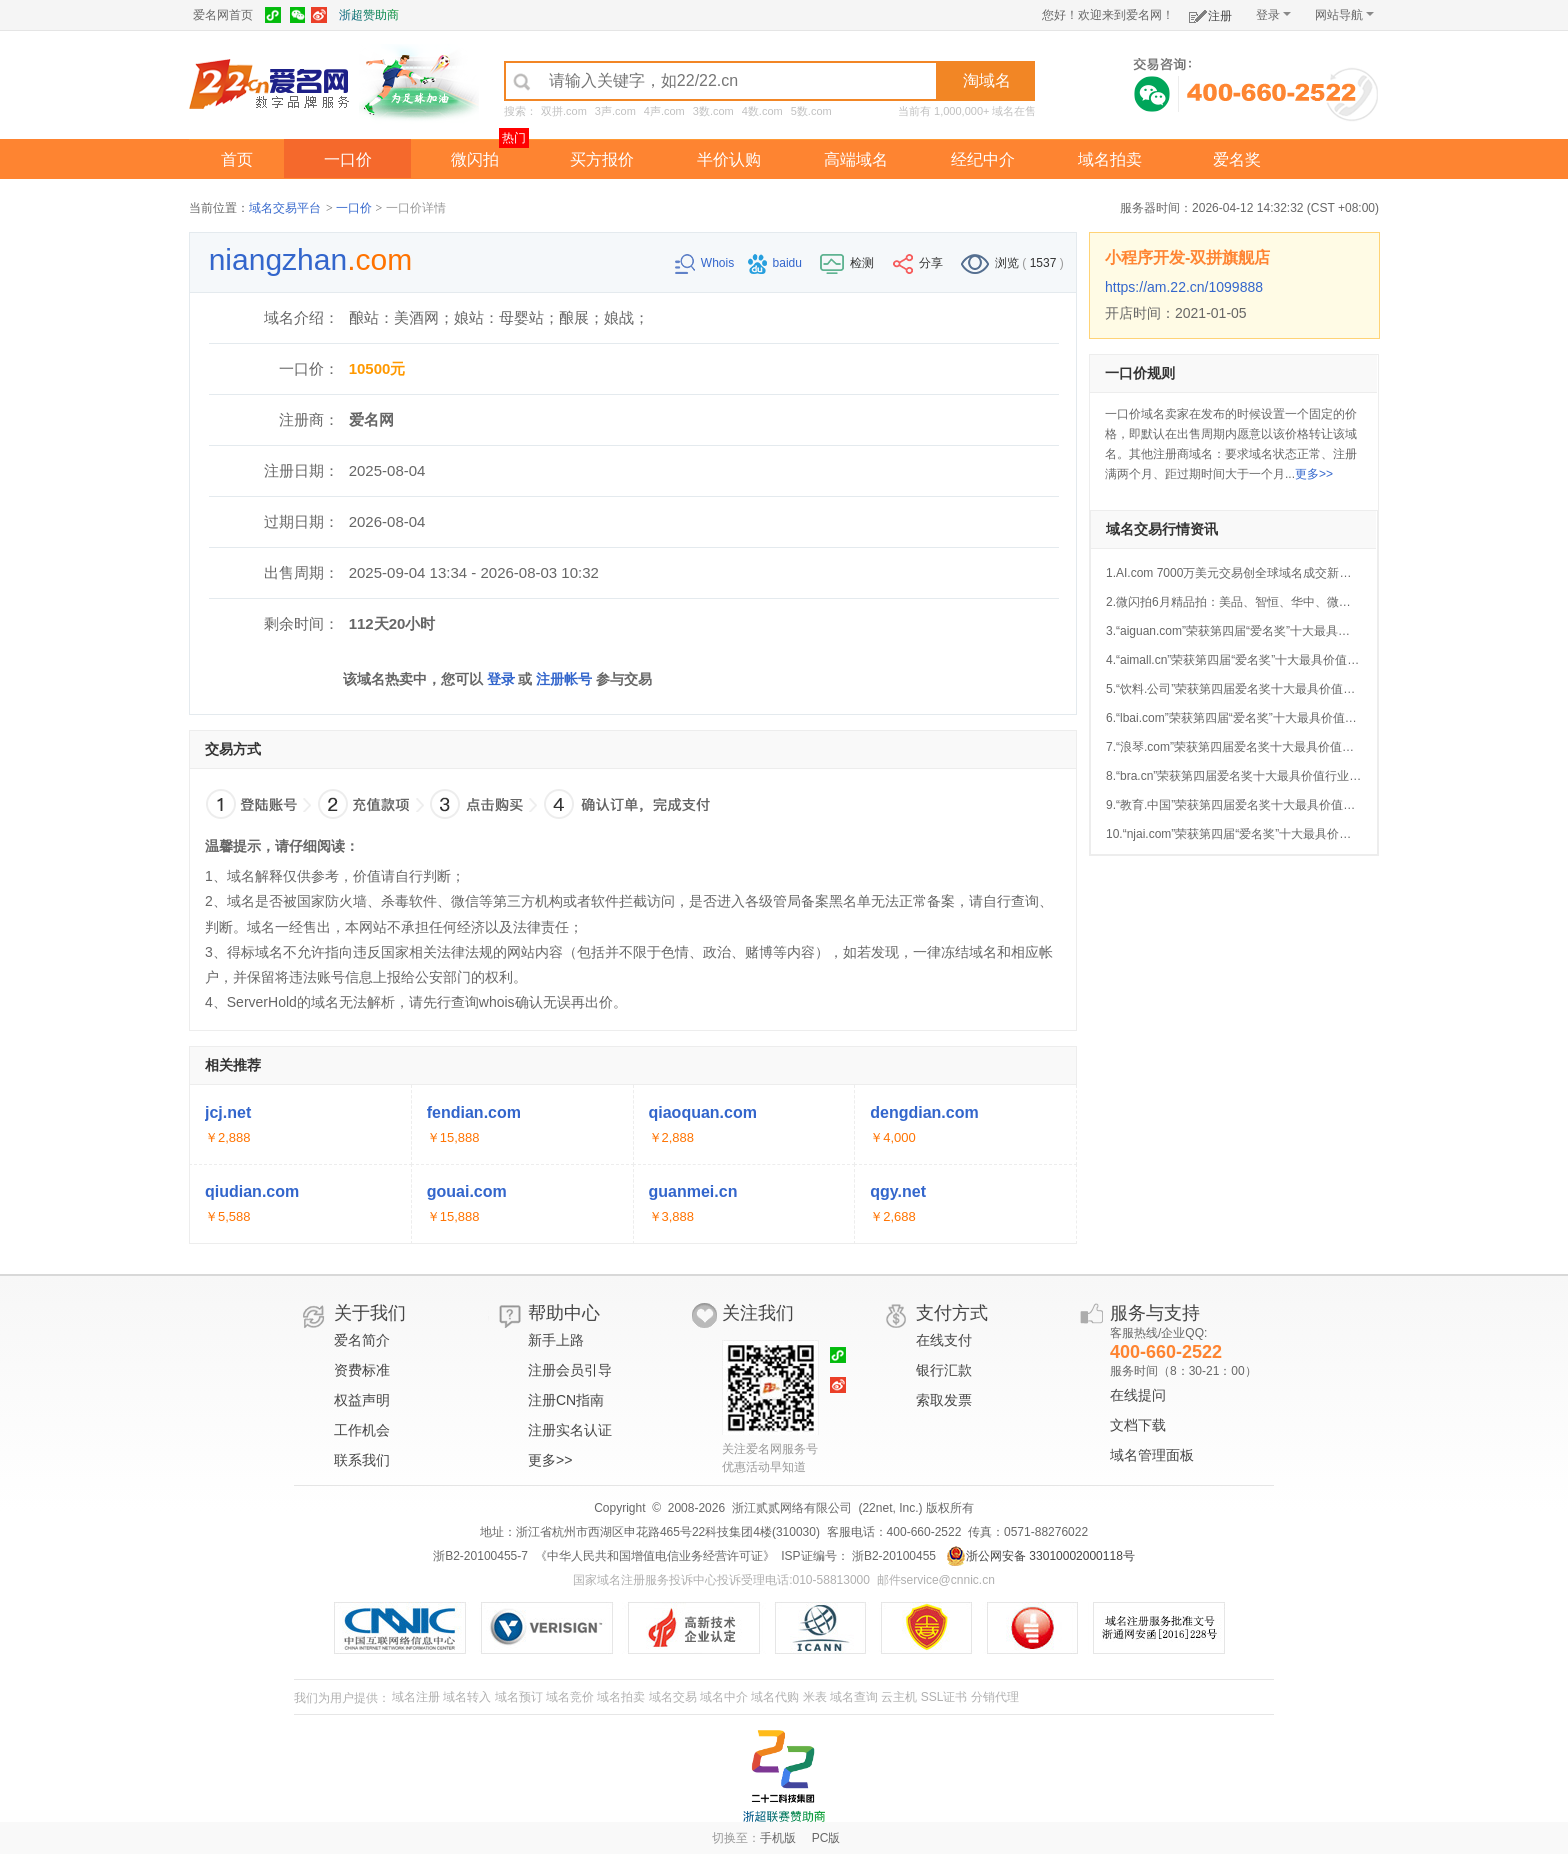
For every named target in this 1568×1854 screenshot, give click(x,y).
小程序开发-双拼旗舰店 (1187, 257)
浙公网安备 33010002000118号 (1040, 1556)
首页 (237, 159)
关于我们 (370, 1313)
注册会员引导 (570, 1370)
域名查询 (854, 1697)
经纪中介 (983, 159)
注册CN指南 (566, 1400)
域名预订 (519, 1697)
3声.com (615, 111)
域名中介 (724, 1697)
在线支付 (944, 1340)
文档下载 (1138, 1425)
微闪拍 (475, 159)
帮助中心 (564, 1313)
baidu (777, 263)
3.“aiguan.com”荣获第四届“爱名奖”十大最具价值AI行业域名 (1263, 631)
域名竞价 (570, 1697)
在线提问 (1138, 1395)
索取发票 (944, 1400)
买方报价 (602, 159)
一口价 (348, 159)
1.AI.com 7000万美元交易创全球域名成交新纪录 (1234, 573)
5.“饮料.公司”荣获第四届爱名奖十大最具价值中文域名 (1248, 689)
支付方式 (952, 1313)
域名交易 (673, 1697)
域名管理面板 (1152, 1455)
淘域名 (987, 80)
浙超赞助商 (369, 15)
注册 (1210, 12)
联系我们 (362, 1460)
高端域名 (856, 159)
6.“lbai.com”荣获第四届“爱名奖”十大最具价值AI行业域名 (1255, 718)
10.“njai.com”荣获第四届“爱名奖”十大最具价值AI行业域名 (1258, 834)
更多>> (1314, 474)
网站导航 (1344, 15)
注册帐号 (564, 679)
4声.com (664, 111)
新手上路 (556, 1340)
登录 (1273, 15)
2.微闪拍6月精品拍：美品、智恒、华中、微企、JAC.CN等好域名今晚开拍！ (1310, 602)
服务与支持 (1155, 1313)
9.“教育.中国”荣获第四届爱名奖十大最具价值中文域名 (1248, 805)
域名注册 (416, 1697)
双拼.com (564, 111)
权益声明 (362, 1400)
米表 (815, 1697)
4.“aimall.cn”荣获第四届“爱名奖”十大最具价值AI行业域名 (1256, 660)
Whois (706, 263)
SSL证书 (944, 1697)
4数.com (762, 111)
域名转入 (467, 1697)
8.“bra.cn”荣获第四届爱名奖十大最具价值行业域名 (1239, 776)
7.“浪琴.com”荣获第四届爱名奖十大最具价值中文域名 (1248, 747)
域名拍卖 (1110, 159)
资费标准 (362, 1370)
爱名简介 (362, 1340)
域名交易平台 (285, 208)
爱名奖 (1237, 159)
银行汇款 (944, 1370)
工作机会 (362, 1430)
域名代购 (775, 1697)
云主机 (899, 1697)
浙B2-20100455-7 (480, 1556)
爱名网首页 (223, 15)
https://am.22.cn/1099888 (1184, 287)
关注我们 (758, 1313)
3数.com (713, 111)
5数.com (811, 111)
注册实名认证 (570, 1430)
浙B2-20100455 (892, 1556)
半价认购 (729, 159)
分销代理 (995, 1697)
